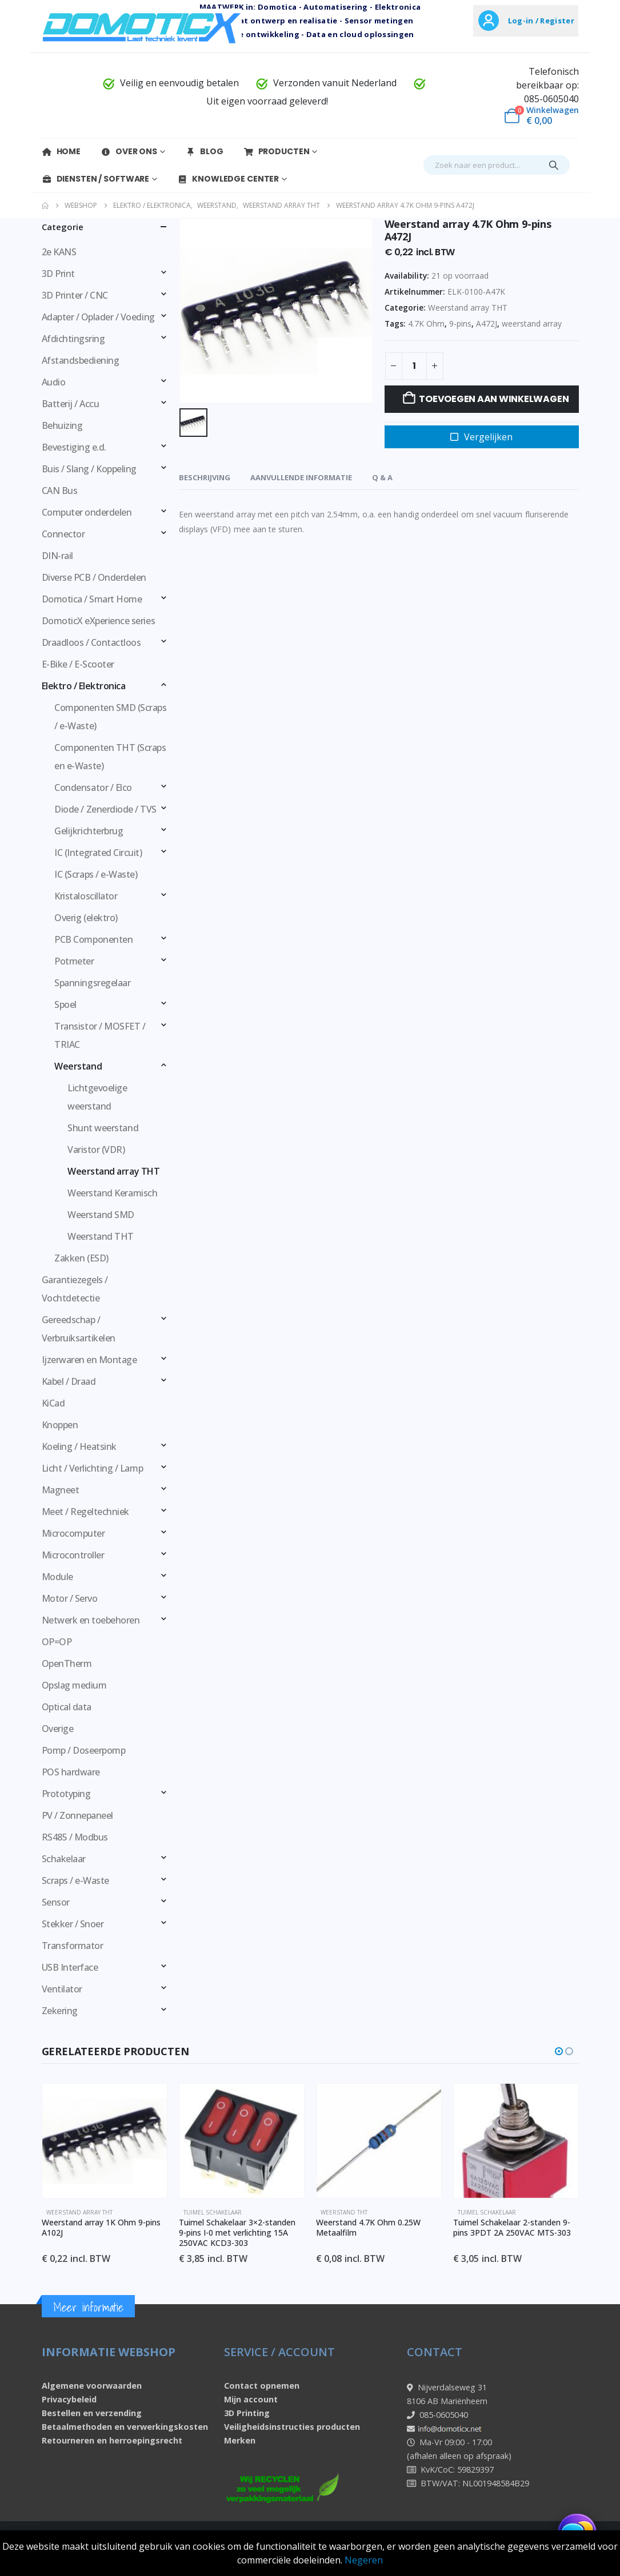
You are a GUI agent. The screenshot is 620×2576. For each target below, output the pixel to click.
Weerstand (78, 1066)
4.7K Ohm (426, 323)
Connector (63, 534)
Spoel (65, 1004)
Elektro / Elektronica (84, 686)
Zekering (60, 2010)
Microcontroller (73, 1555)
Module (57, 1576)
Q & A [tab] (382, 477)
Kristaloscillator (85, 896)
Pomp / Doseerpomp (84, 1750)
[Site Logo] (142, 27)
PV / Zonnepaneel (77, 1815)
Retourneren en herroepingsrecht (112, 2440)
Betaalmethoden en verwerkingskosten (125, 2426)
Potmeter (74, 961)
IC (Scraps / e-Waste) (95, 874)
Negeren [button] (364, 2560)
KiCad (53, 1403)
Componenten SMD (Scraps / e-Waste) (110, 716)
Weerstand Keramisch (112, 1193)
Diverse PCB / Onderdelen (94, 577)
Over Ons (129, 151)
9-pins (460, 323)
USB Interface (70, 1967)
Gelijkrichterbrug (88, 831)
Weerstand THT (100, 1236)
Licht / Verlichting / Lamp (92, 1468)
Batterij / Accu (70, 403)
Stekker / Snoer (73, 1924)
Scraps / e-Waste (75, 1880)
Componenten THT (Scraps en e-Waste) (110, 756)
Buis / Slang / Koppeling (89, 469)
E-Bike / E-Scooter (78, 664)
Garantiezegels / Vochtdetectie (75, 1288)
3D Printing (247, 2413)
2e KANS (59, 252)
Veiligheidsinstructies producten (292, 2426)
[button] (559, 2051)
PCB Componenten (93, 939)
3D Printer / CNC (75, 295)
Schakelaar (64, 1858)
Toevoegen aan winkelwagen (494, 398)
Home (61, 151)
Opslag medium (74, 1685)
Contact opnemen (261, 2385)
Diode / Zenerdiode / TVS (105, 809)
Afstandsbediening (80, 360)
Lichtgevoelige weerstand (97, 1097)
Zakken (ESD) (81, 1258)
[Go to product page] (104, 2141)
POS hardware (71, 1772)
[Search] (554, 165)
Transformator (72, 1945)
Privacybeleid (69, 2399)
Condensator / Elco (92, 787)
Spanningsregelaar (92, 982)
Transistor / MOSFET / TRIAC (99, 1035)
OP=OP (57, 1641)
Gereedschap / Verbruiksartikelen (78, 1328)
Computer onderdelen (87, 512)
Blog (204, 151)
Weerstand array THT (467, 307)
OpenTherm (67, 1663)
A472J (486, 323)
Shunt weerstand (102, 1128)
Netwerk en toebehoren (91, 1620)
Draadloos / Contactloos (91, 642)
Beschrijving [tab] (204, 477)
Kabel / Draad (69, 1381)
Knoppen (60, 1424)
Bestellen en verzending (92, 2413)
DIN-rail (57, 555)
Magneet (60, 1490)
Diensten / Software (96, 178)
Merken (239, 2440)
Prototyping (66, 1793)
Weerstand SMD (100, 1214)
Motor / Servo (70, 1598)
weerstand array (532, 323)
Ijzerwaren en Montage (89, 1359)
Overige (58, 1728)
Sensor (56, 1902)
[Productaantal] (414, 366)
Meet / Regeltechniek (85, 1511)
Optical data (66, 1707)
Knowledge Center (228, 178)
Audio (54, 382)
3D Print (58, 273)
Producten (276, 151)
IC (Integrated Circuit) (98, 852)
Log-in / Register (541, 20)
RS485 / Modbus (75, 1837)
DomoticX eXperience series (98, 620)
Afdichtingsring (73, 338)
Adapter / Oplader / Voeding (98, 317)
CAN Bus (60, 490)
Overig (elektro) (85, 917)
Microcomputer (73, 1533)
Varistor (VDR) (96, 1149)
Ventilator (62, 1989)
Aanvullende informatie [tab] (301, 477)
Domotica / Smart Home (92, 599)
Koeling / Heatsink (79, 1446)
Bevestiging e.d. (74, 447)
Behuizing (62, 425)
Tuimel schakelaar (212, 2212)
